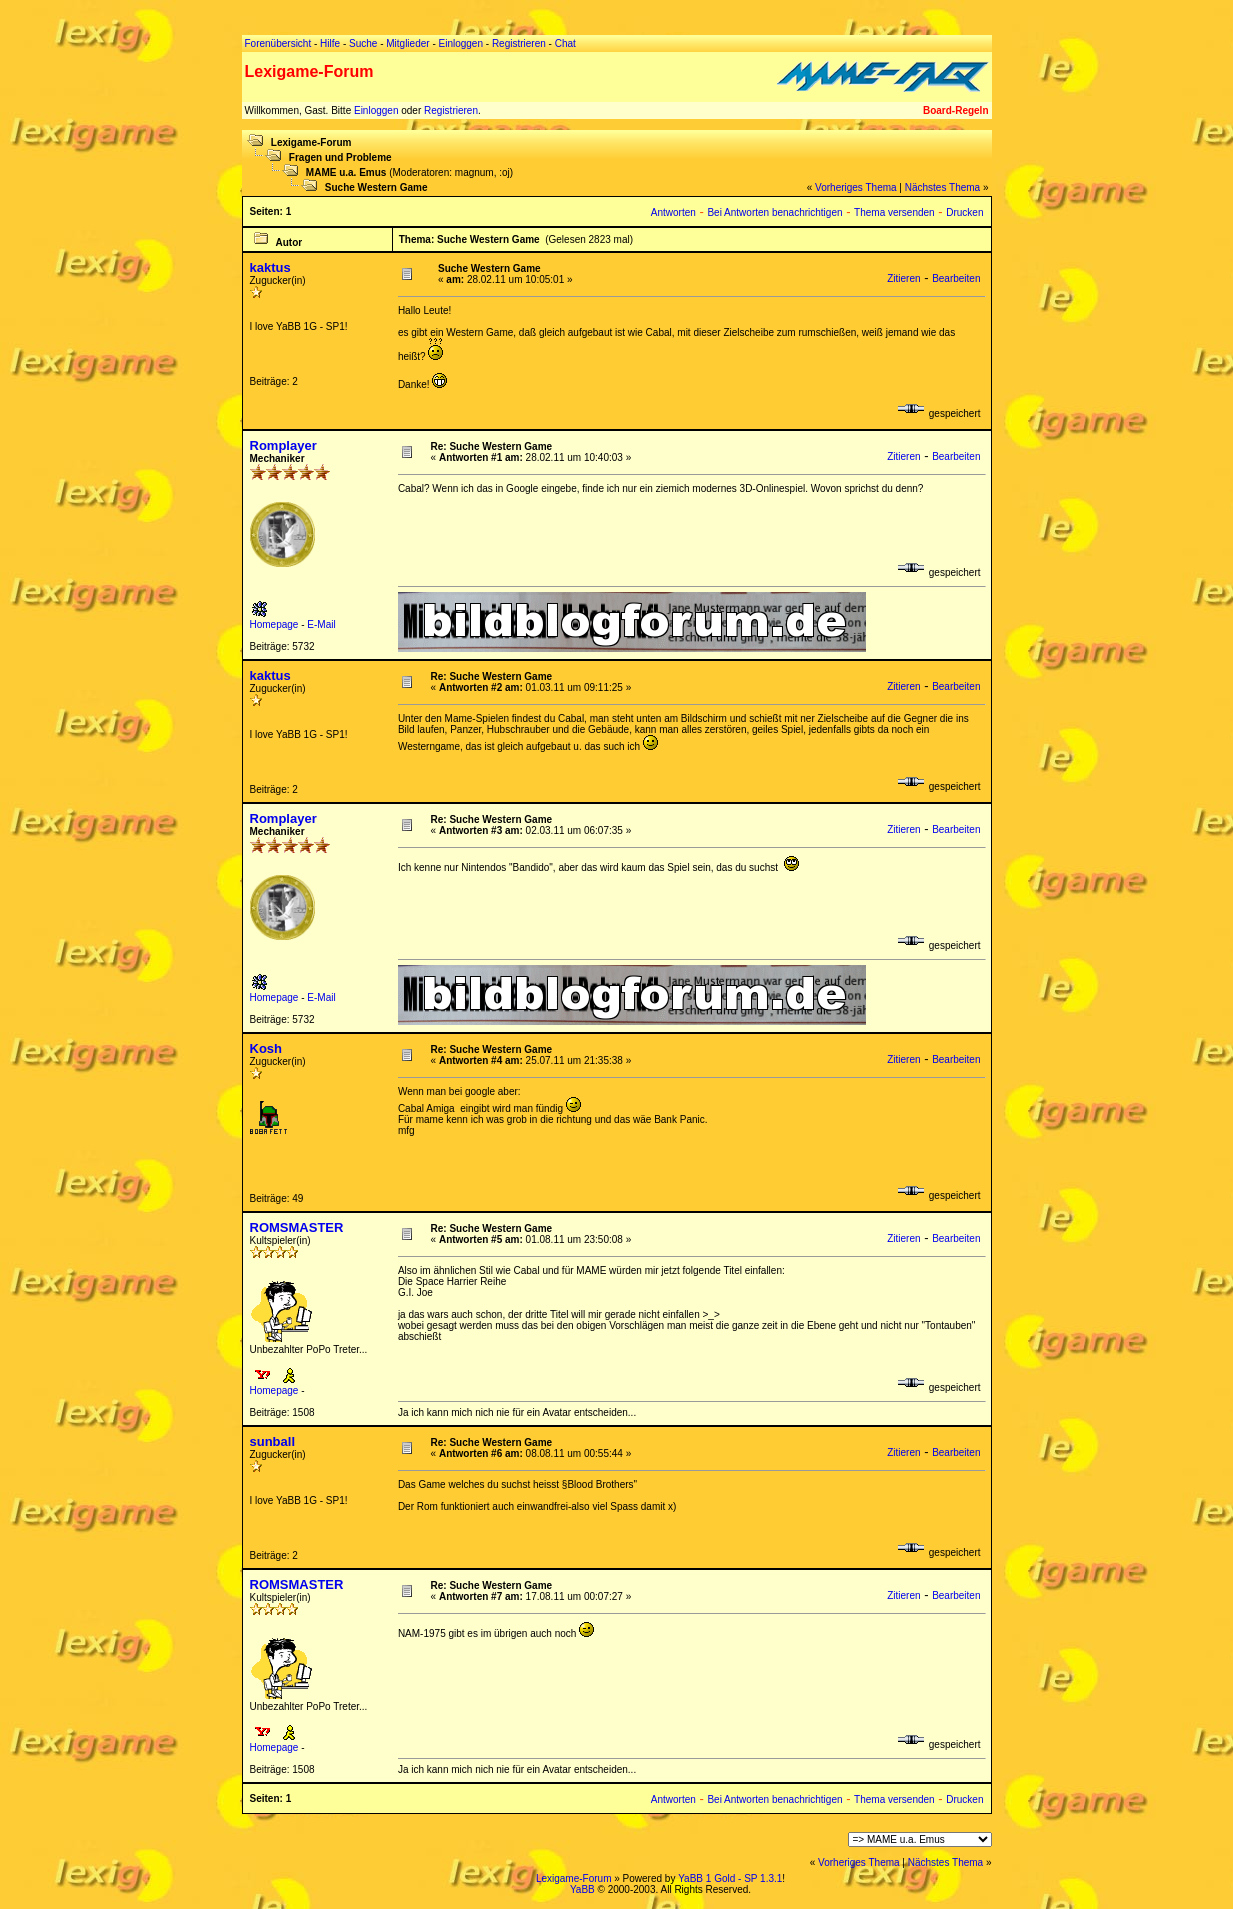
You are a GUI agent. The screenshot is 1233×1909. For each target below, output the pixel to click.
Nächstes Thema (942, 187)
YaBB (582, 1889)
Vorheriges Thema (856, 187)
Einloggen (376, 110)
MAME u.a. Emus (346, 172)
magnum (474, 172)
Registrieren (451, 110)
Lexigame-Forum (311, 142)
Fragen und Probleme (340, 157)
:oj (504, 172)
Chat (565, 43)
